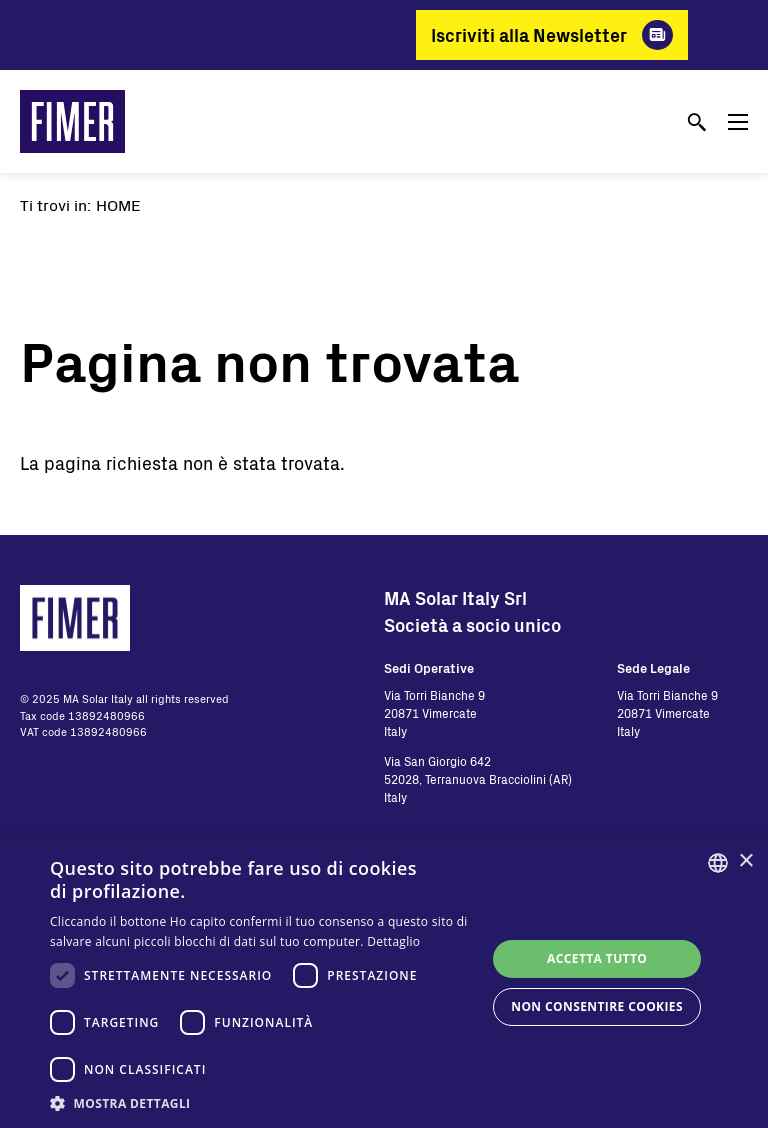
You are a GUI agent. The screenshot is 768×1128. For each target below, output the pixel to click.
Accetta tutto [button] (597, 958)
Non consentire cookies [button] (597, 1006)
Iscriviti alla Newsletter (529, 35)
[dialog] (384, 983)
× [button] (745, 861)
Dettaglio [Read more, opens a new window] (393, 941)
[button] (264, 1103)
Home (118, 204)
